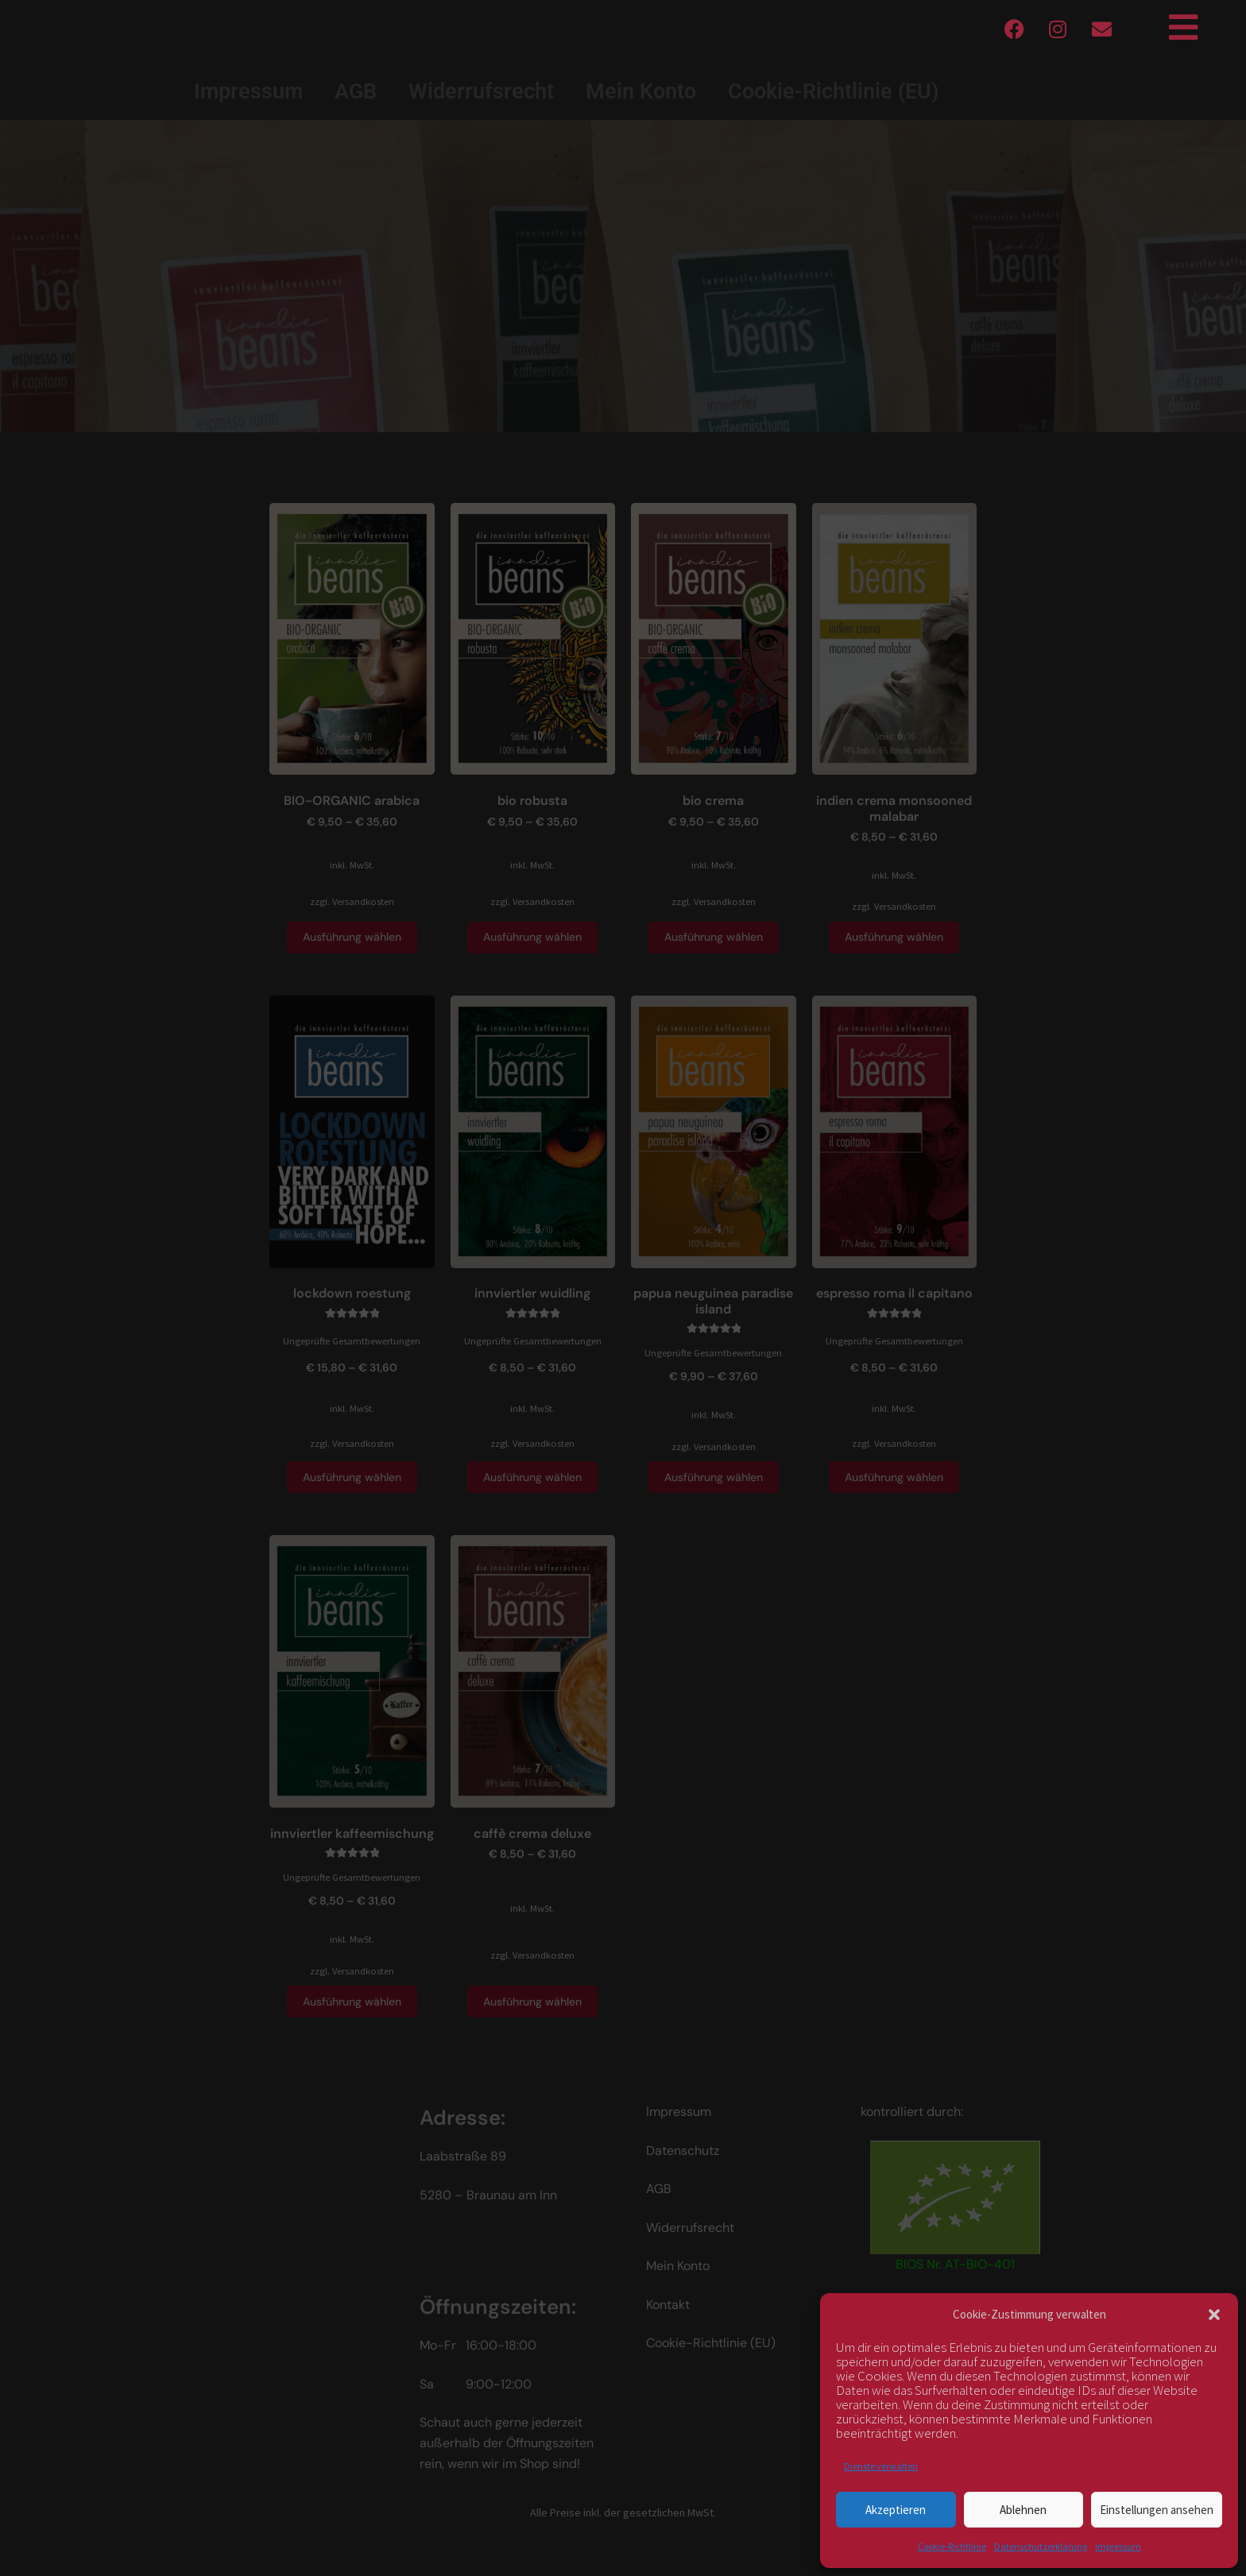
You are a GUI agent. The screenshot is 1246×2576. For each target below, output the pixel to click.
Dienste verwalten (881, 2466)
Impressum (1118, 2546)
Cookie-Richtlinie (952, 2546)
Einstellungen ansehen (1156, 2509)
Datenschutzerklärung (1040, 2546)
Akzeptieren (895, 2509)
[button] (1214, 2315)
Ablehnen (1023, 2509)
